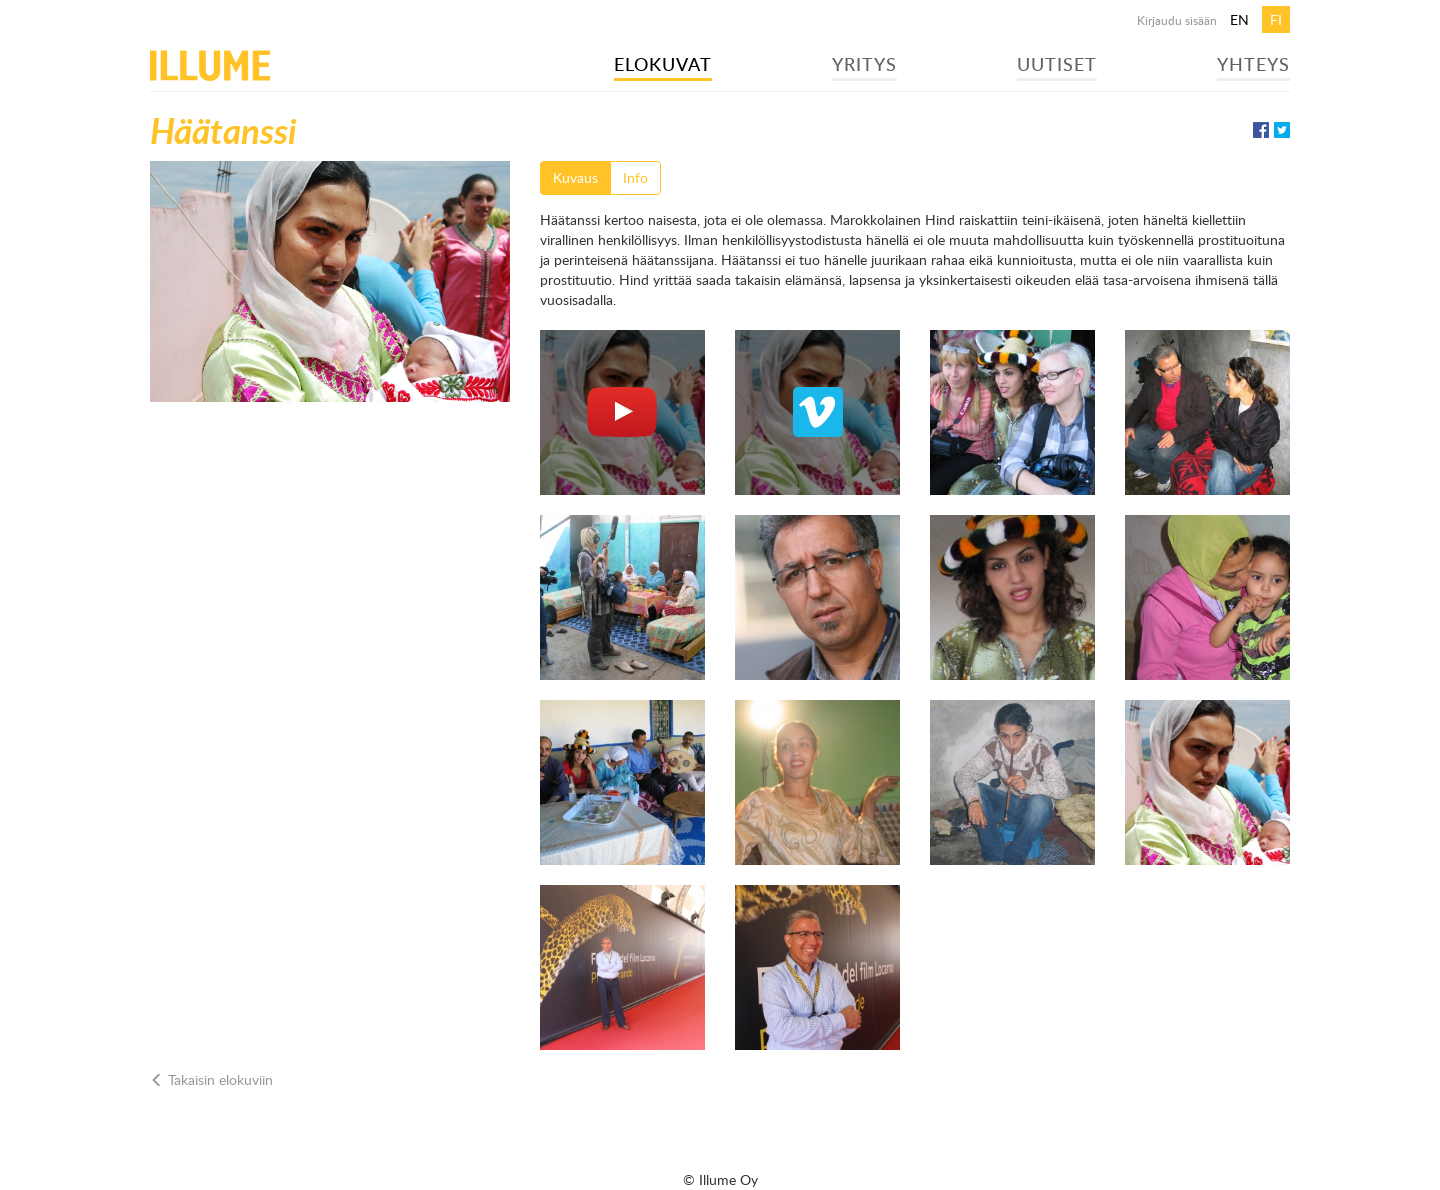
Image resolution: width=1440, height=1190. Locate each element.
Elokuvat (663, 63)
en (1239, 19)
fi (1276, 19)
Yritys (864, 63)
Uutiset (1057, 63)
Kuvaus (575, 177)
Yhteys (1253, 63)
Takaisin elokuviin (211, 1079)
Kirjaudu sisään (1177, 20)
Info (635, 177)
